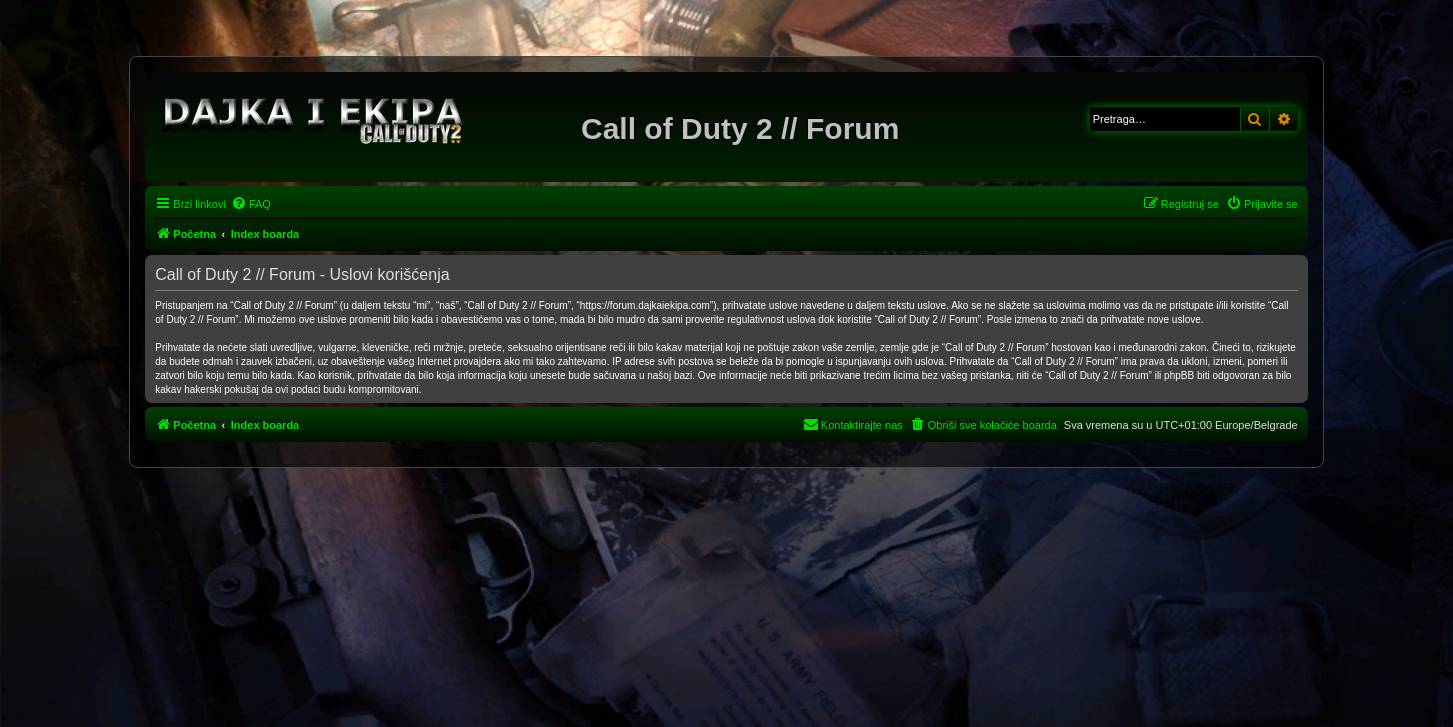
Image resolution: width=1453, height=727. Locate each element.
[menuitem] (251, 204)
